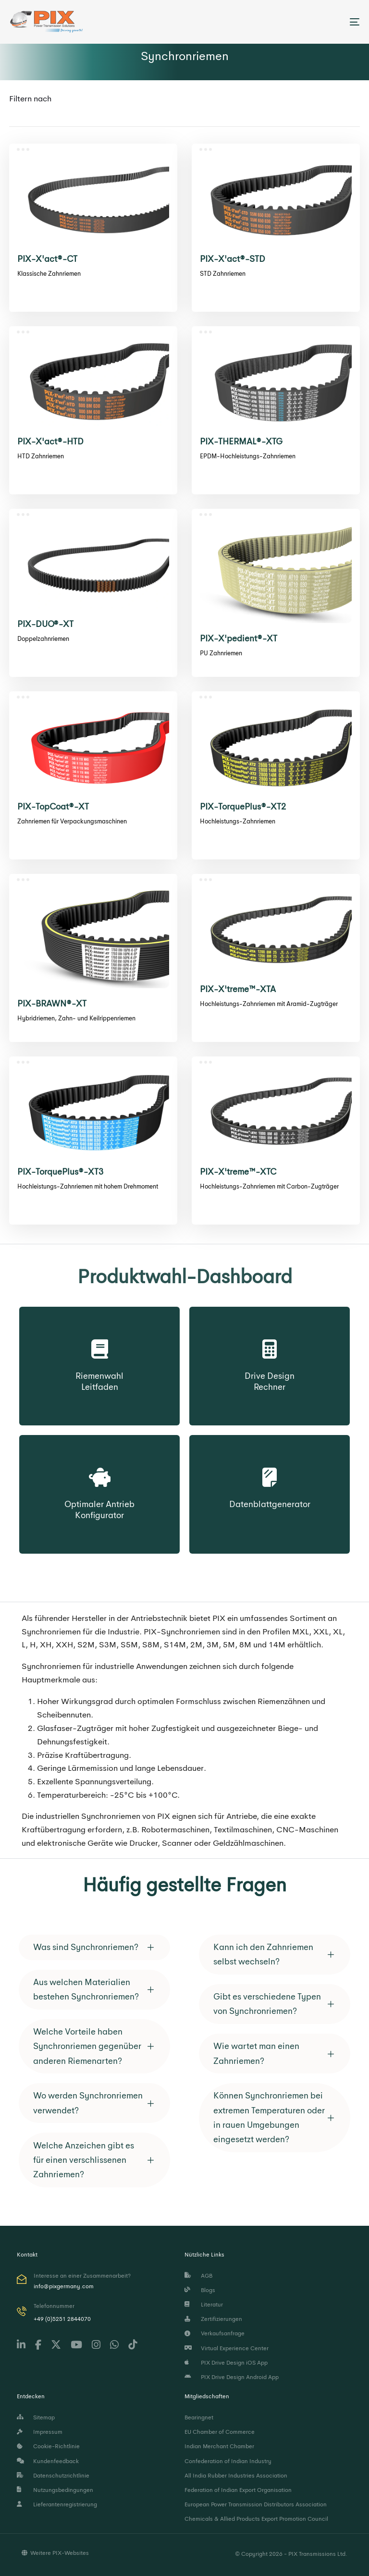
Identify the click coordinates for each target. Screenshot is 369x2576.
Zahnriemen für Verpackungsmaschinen (72, 821)
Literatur (203, 2304)
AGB (198, 2276)
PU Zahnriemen (221, 653)
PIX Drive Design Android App (231, 2377)
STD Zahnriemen (223, 274)
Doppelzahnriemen (43, 639)
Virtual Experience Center (226, 2348)
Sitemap (36, 2417)
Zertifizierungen (213, 2319)
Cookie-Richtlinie (48, 2446)
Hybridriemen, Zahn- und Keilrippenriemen (76, 1018)
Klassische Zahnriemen (49, 274)
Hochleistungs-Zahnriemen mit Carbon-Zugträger (269, 1186)
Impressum (39, 2432)
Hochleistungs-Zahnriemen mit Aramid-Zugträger (269, 1004)
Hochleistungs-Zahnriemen (237, 821)
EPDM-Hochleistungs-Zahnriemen (247, 456)
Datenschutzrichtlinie (53, 2475)
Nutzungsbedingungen (55, 2490)
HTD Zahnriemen (40, 456)
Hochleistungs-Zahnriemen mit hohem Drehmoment (87, 1186)
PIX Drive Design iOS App (226, 2363)
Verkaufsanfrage (214, 2333)
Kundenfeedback (48, 2461)
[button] (94, 1947)
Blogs (199, 2290)
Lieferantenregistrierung (57, 2504)
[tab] (94, 1947)
